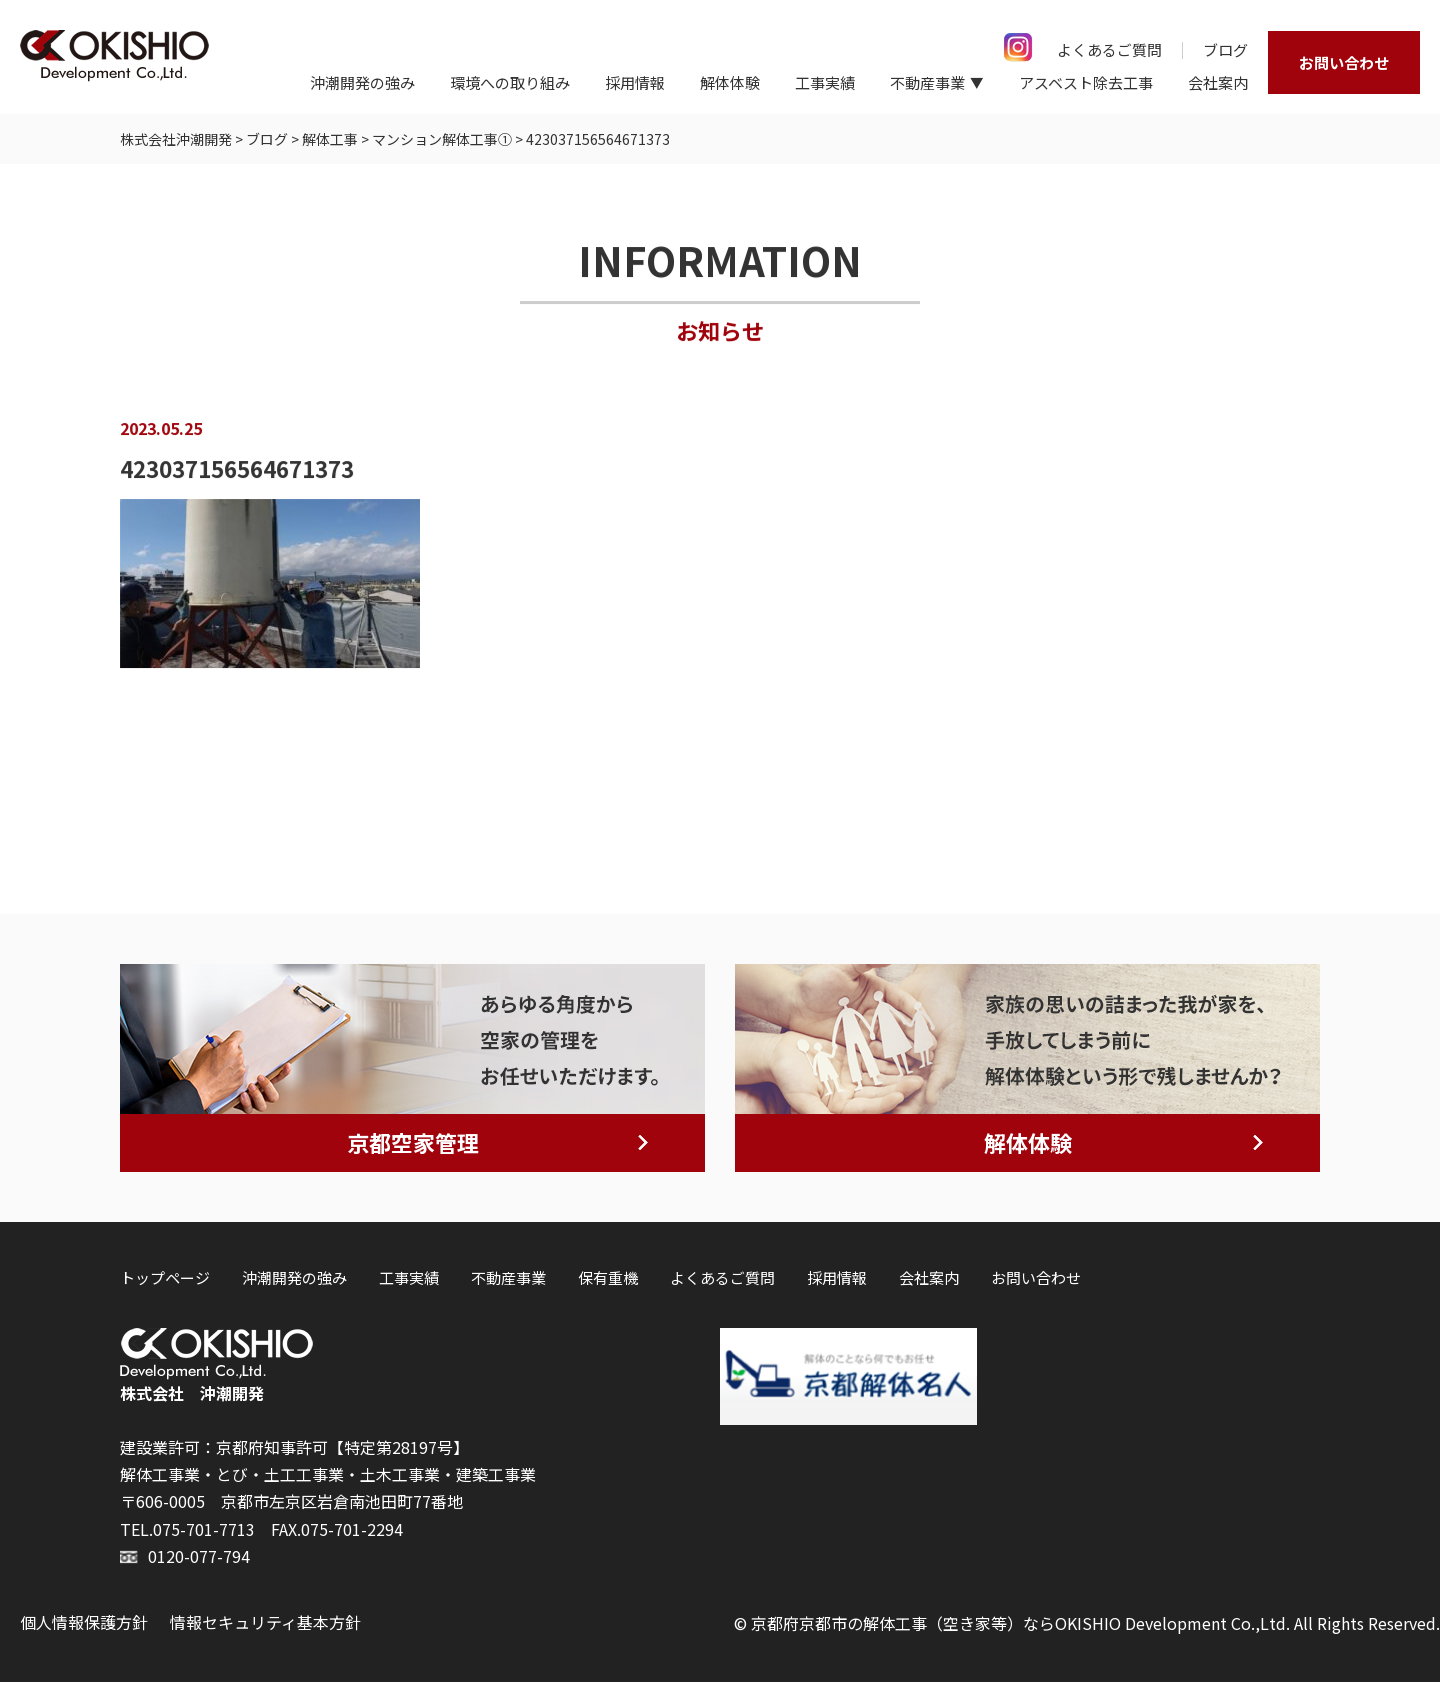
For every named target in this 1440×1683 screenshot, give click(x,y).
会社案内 (1218, 82)
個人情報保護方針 (84, 1623)
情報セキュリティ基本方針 (265, 1623)
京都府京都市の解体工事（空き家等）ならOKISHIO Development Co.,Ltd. (1020, 1624)
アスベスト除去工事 (1086, 82)
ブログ (1225, 49)
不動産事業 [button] (927, 82)
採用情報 (635, 82)
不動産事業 (508, 1278)
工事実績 (825, 82)
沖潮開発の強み (362, 82)
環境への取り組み (510, 82)
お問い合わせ (1344, 62)
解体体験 (730, 82)
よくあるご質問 (1109, 49)
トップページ (165, 1278)
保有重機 (608, 1278)
